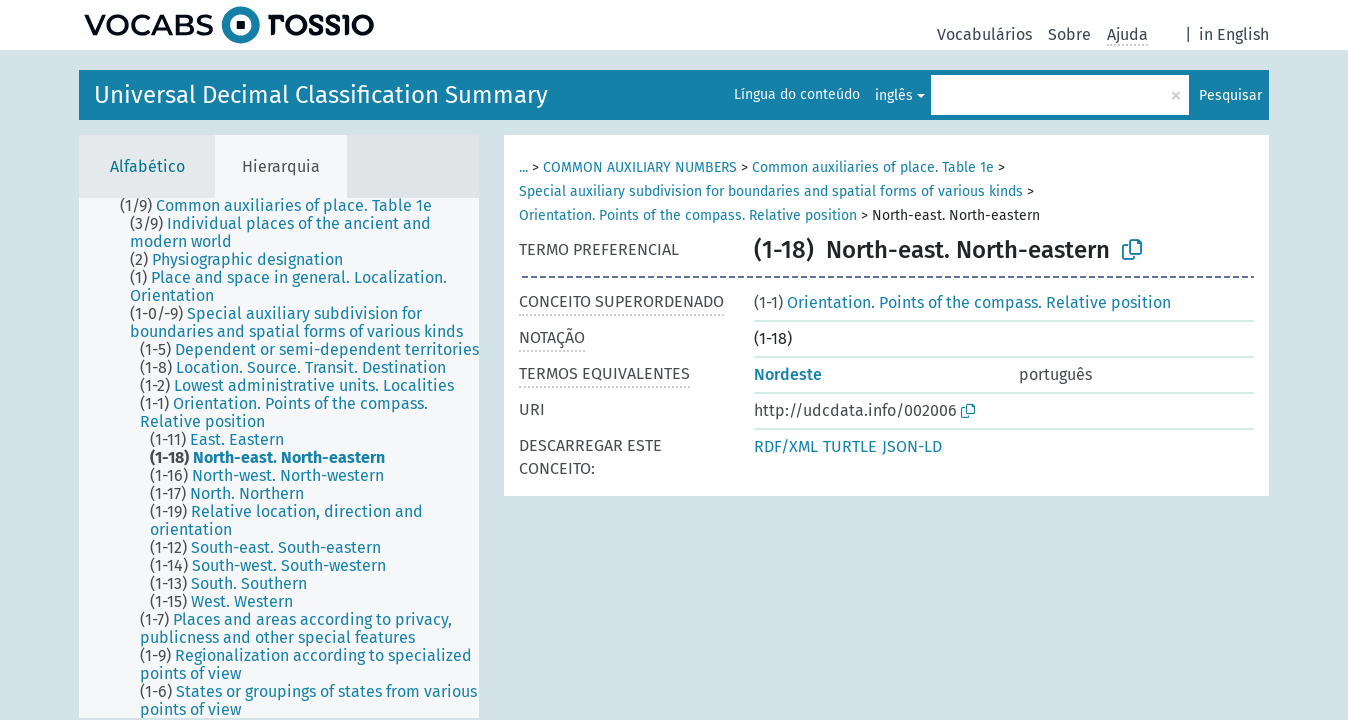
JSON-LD (912, 446)
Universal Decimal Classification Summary (321, 95)
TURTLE (850, 446)
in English (1234, 34)
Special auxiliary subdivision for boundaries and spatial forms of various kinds (771, 191)
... (523, 167)
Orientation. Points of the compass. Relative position (688, 215)
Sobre (1069, 34)
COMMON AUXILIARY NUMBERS (640, 167)
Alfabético (147, 166)
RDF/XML (786, 446)
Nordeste (788, 374)
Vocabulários (984, 34)
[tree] (279, 458)
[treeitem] (284, 206)
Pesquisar (1230, 95)
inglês (894, 95)
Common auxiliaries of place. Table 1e (873, 167)
